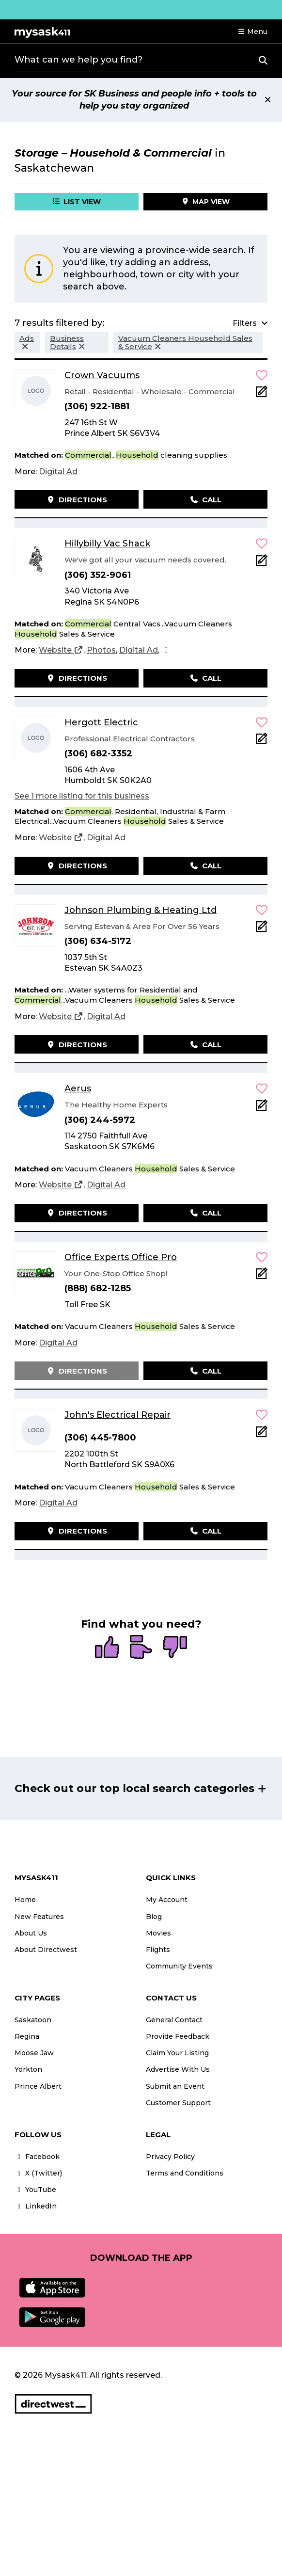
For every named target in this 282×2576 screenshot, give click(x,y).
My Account (167, 1899)
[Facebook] (166, 650)
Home (25, 1899)
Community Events (179, 1966)
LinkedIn (36, 2206)
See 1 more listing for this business (82, 795)
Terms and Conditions (184, 2173)
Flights (158, 1949)
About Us (31, 1933)
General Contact (174, 2020)
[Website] (61, 650)
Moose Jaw (34, 2052)
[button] (252, 31)
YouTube (35, 2189)
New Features (39, 1916)
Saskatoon (33, 2020)
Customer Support (178, 2102)
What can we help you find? (78, 59)
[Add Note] (261, 394)
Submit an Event (175, 2086)
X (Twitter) (38, 2173)
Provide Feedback (177, 2036)
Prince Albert (38, 2086)
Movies (158, 1933)
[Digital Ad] (58, 471)
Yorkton (28, 2069)
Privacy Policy (170, 2156)
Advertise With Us (178, 2069)
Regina (27, 2036)
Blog (154, 1916)
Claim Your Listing (177, 2052)
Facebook (37, 2156)
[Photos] (101, 650)
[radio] (107, 1648)
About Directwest (46, 1949)
